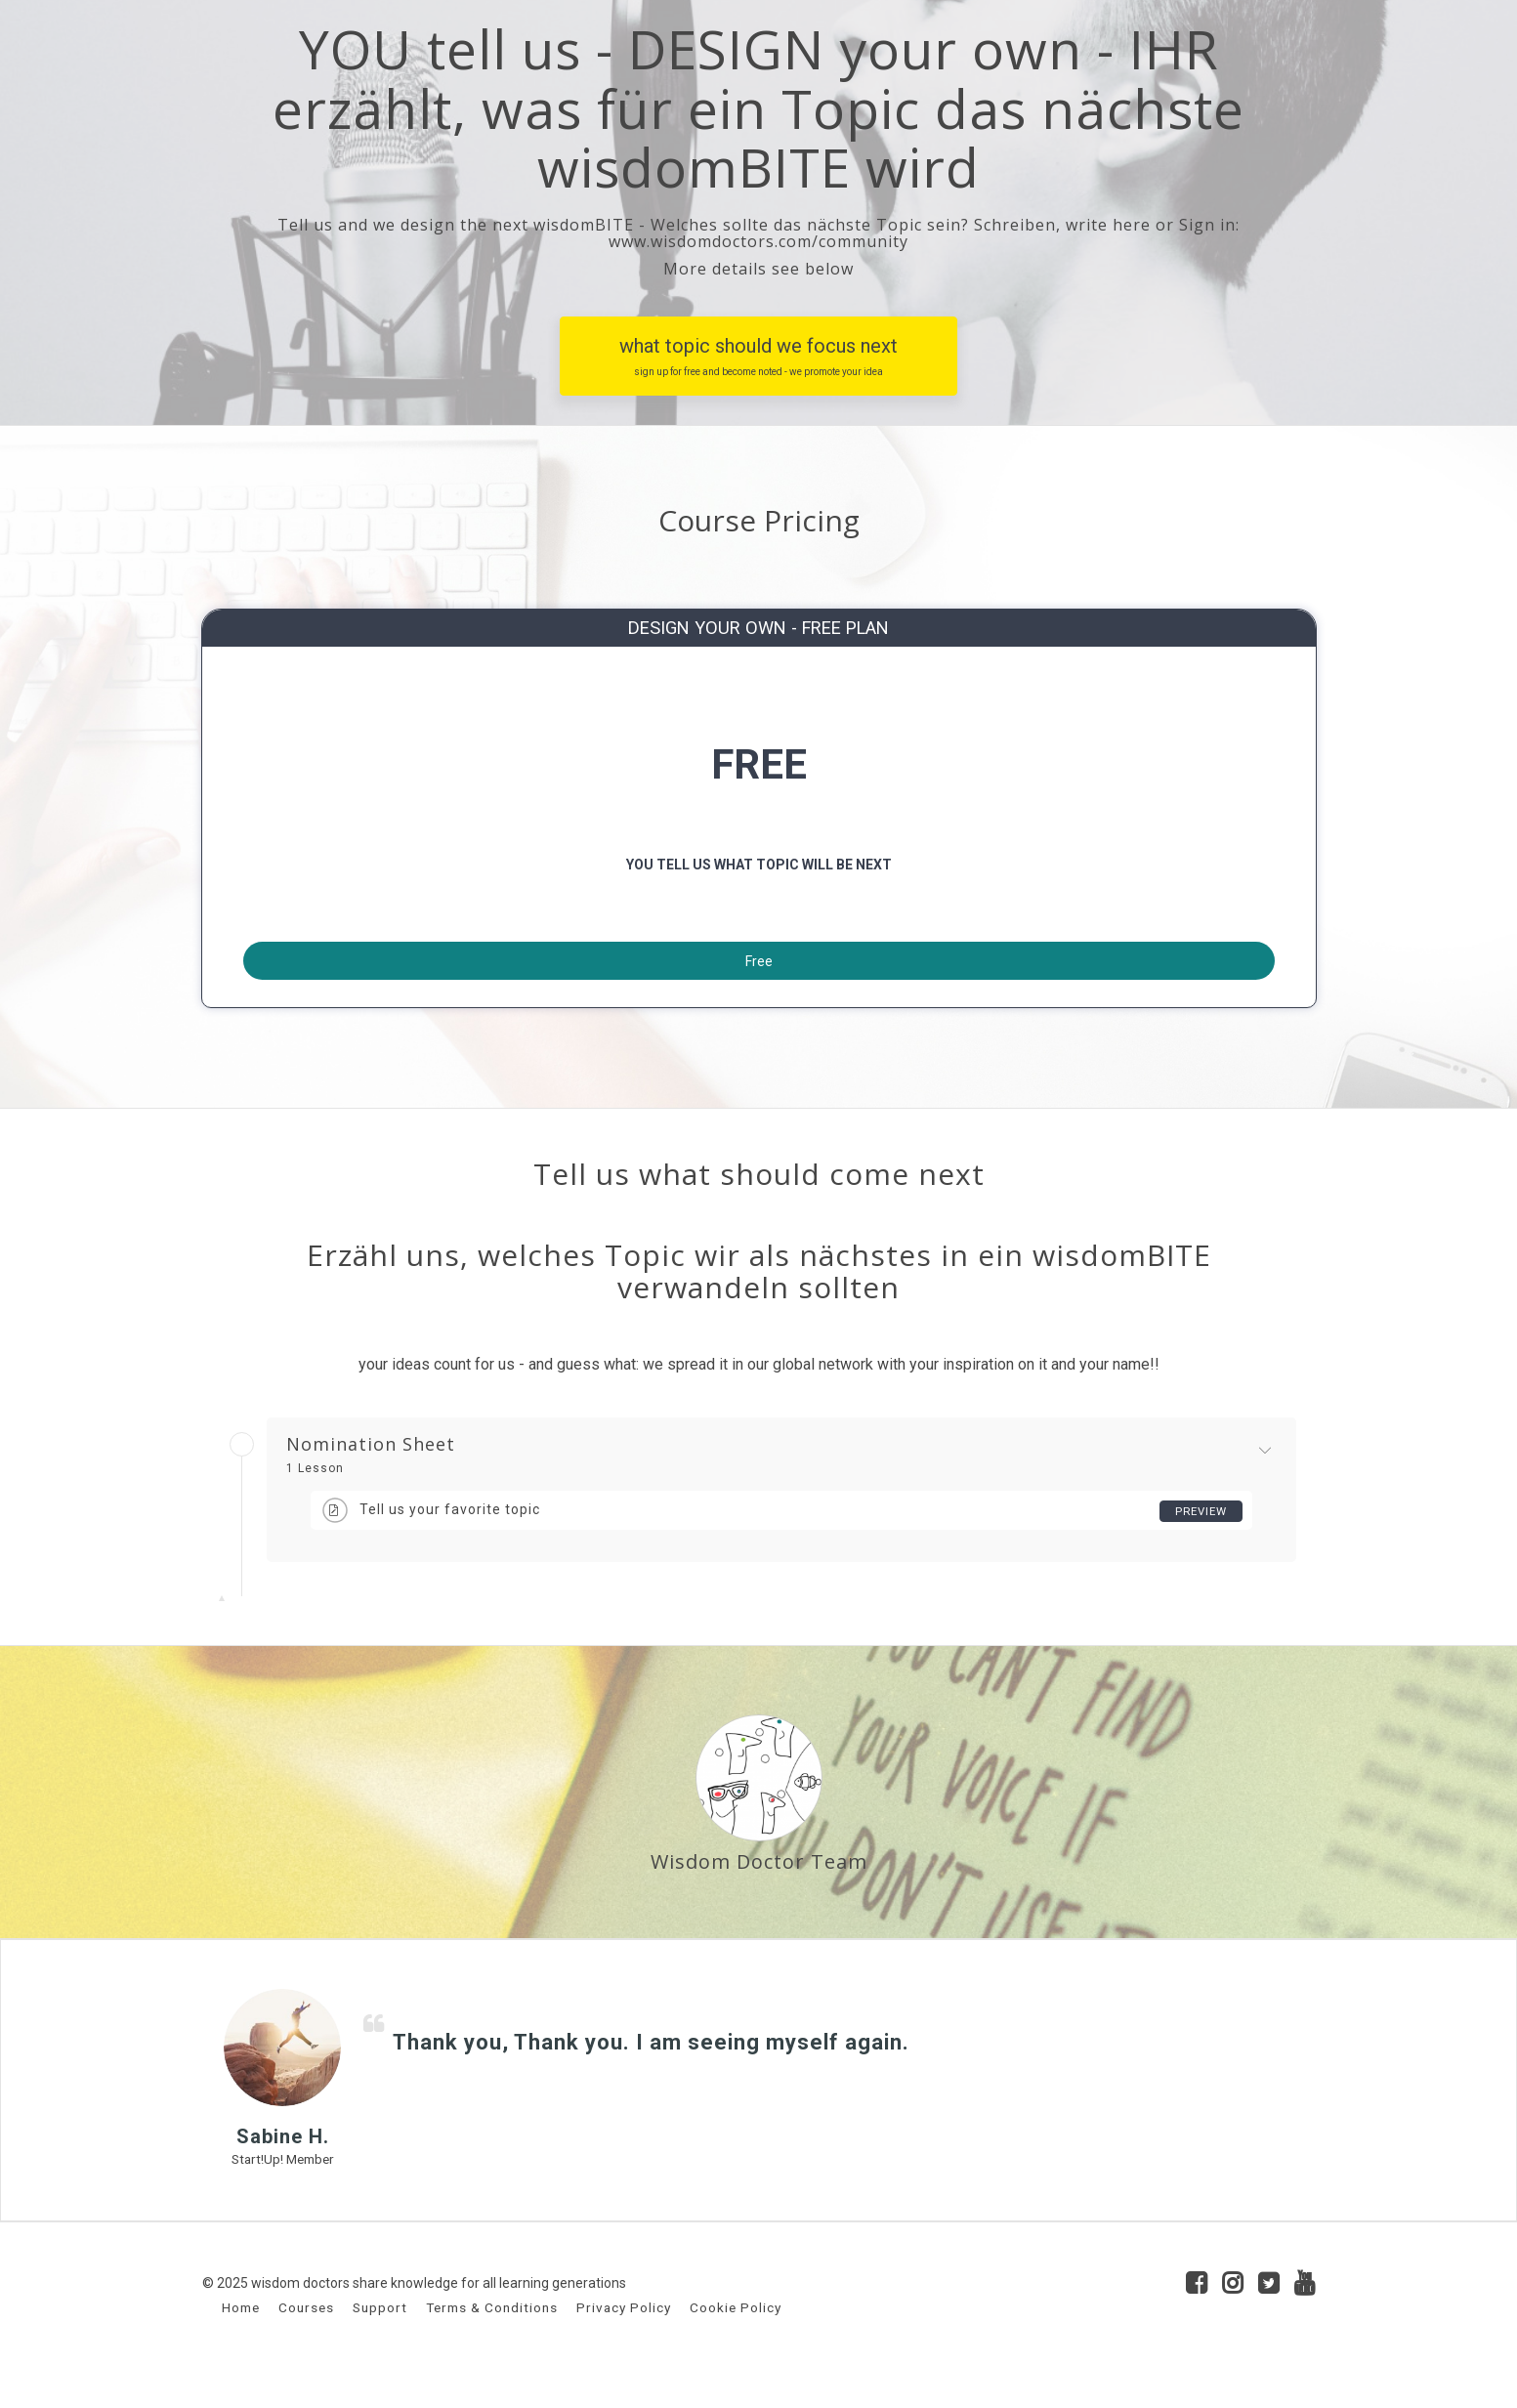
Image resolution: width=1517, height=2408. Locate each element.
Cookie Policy (735, 2337)
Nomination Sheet (370, 1475)
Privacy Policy (623, 2337)
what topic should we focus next (758, 357)
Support (380, 2337)
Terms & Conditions (492, 2337)
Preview (1198, 1541)
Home (241, 2337)
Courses (306, 2337)
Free (759, 977)
